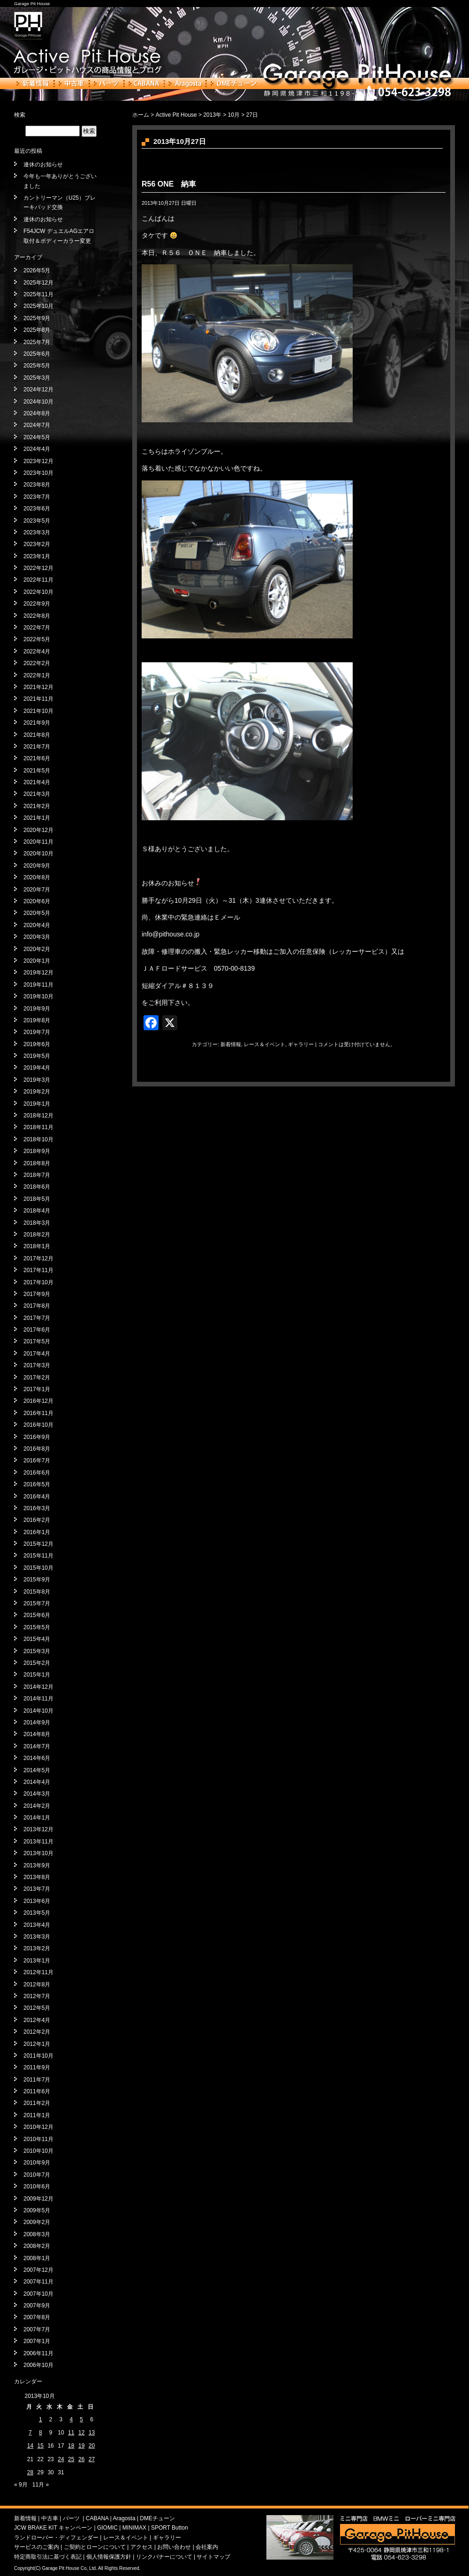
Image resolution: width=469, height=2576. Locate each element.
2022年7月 (36, 627)
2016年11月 (38, 1413)
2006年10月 (38, 2365)
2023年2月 (36, 544)
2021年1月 (36, 818)
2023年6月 (36, 508)
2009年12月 (38, 2198)
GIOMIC (107, 2527)
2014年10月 (38, 1710)
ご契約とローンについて (95, 2547)
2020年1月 (36, 961)
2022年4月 (36, 651)
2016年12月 (38, 1401)
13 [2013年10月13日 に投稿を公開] (92, 2432)
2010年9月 (36, 2162)
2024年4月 (36, 449)
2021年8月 (36, 735)
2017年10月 (38, 1282)
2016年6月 (36, 1472)
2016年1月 (36, 1532)
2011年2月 (36, 2103)
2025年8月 (36, 330)
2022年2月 (36, 663)
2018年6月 (36, 1186)
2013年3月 (36, 1936)
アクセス (141, 2547)
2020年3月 (36, 937)
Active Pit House (176, 115)
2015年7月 (36, 1603)
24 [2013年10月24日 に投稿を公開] (61, 2459)
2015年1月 (36, 1674)
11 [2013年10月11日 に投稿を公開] (71, 2432)
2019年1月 (36, 1104)
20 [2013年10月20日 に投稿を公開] (92, 2445)
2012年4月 (36, 2020)
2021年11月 (38, 699)
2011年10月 (38, 2055)
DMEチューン (233, 83)
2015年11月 (38, 1555)
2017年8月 (36, 1306)
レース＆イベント (264, 1044)
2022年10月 (38, 592)
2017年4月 (36, 1353)
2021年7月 (36, 746)
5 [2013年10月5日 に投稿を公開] (81, 2419)
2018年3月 (36, 1223)
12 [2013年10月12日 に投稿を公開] (81, 2432)
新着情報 (33, 83)
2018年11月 (38, 1127)
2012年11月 (38, 1972)
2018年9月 (36, 1151)
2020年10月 (38, 853)
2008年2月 (36, 2246)
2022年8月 (36, 616)
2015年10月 (38, 1568)
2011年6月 (36, 2091)
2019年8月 (36, 1020)
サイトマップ (213, 2557)
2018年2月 (36, 1234)
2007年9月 (36, 2305)
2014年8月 (36, 1734)
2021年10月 (38, 711)
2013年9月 (36, 1865)
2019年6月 (36, 1044)
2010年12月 (38, 2127)
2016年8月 (36, 1448)
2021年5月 (36, 770)
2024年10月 (38, 401)
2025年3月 (36, 377)
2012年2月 (36, 2032)
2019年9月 (36, 1008)
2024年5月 (36, 437)
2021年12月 (38, 687)
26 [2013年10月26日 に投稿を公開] (81, 2459)
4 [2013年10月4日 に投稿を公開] (71, 2419)
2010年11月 (38, 2139)
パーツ (106, 83)
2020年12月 (38, 830)
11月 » (40, 2484)
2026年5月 (36, 270)
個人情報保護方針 (108, 2557)
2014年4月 (36, 1782)
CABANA (144, 83)
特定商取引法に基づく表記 (48, 2557)
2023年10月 (38, 473)
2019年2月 (36, 1091)
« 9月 (21, 2484)
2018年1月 (36, 1246)
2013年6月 (36, 1901)
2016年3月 (36, 1508)
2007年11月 (38, 2281)
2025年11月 (38, 294)
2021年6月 (36, 758)
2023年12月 (38, 461)
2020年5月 (36, 913)
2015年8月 (36, 1591)
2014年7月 (36, 1746)
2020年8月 (36, 877)
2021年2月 (36, 806)
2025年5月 (36, 365)
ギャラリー (301, 1044)
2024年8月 (36, 413)
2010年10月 (38, 2151)
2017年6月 (36, 1329)
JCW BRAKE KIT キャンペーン (53, 2527)
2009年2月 (36, 2222)
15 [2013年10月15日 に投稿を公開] (41, 2445)
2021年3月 (36, 794)
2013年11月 (38, 1841)
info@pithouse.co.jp (170, 934)
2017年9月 (36, 1294)
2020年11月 (38, 842)
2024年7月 (36, 425)
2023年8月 (36, 484)
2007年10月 (38, 2294)
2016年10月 (38, 1425)
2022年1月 (36, 675)
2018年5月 (36, 1199)
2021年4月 (36, 782)
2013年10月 (38, 1853)
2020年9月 (36, 865)
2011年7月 (36, 2079)
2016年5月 (36, 1484)
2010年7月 (36, 2175)
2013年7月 (36, 1889)
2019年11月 (38, 984)
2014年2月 (36, 1806)
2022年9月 (36, 603)
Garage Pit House (32, 3)
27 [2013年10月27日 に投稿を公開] (92, 2459)
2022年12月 (38, 568)
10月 (234, 115)
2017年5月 (36, 1341)
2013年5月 (36, 1913)
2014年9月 (36, 1722)
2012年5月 (36, 2008)
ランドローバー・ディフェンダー (56, 2537)
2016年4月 (36, 1496)
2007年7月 (36, 2329)
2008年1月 (36, 2258)
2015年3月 (36, 1651)
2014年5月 (36, 1770)
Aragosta (185, 83)
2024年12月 (38, 389)
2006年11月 (38, 2353)
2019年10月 (38, 996)
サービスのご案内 (36, 2547)
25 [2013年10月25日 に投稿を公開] (71, 2459)
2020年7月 (36, 889)
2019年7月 (36, 1032)
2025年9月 (36, 318)
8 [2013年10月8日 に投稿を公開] (40, 2432)
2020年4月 (36, 925)
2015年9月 (36, 1579)
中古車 (71, 83)
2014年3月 (36, 1793)
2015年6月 (36, 1615)
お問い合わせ (174, 2547)
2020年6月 (36, 901)
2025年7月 (36, 342)
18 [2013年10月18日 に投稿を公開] (71, 2445)
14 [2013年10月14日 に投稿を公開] (30, 2445)
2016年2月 (36, 1520)
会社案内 (207, 2547)
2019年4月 (36, 1067)
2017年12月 (38, 1258)
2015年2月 (36, 1663)
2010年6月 (36, 2186)
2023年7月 (36, 497)
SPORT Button (169, 2527)
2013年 (212, 115)
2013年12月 (38, 1829)
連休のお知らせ (43, 164)
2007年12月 (38, 2270)
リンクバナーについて (164, 2557)
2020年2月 (36, 949)
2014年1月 (36, 1817)
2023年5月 (36, 520)
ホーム (140, 115)
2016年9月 (36, 1437)
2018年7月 (36, 1175)
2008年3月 (36, 2234)
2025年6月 (36, 354)
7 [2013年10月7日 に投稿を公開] (30, 2432)
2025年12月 (38, 282)
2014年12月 (38, 1687)
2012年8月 (36, 1984)
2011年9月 (36, 2067)
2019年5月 (36, 1056)
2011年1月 (36, 2115)
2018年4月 (36, 1210)
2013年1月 (36, 1960)
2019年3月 (36, 1080)
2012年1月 (36, 2044)
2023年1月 (36, 556)
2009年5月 (36, 2210)
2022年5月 (36, 639)
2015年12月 (38, 1544)
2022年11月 (38, 580)
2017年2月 (36, 1377)
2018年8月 (36, 1163)
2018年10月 (38, 1139)
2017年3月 (36, 1365)
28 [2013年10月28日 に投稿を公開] (30, 2472)
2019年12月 (38, 972)
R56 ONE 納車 (169, 184)
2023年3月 (36, 532)
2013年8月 (36, 1877)
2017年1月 (36, 1389)
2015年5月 (36, 1627)
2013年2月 (36, 1948)
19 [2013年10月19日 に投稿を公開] (81, 2445)
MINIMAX (134, 2527)
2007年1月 (36, 2341)
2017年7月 (36, 1318)
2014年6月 (36, 1758)
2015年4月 (36, 1639)
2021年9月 (36, 722)
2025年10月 (38, 306)
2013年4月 (36, 1925)
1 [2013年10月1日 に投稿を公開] (40, 2419)
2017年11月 (38, 1270)
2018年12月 (38, 1115)
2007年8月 (36, 2317)
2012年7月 (36, 1996)
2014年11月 (38, 1698)
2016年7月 (36, 1460)
